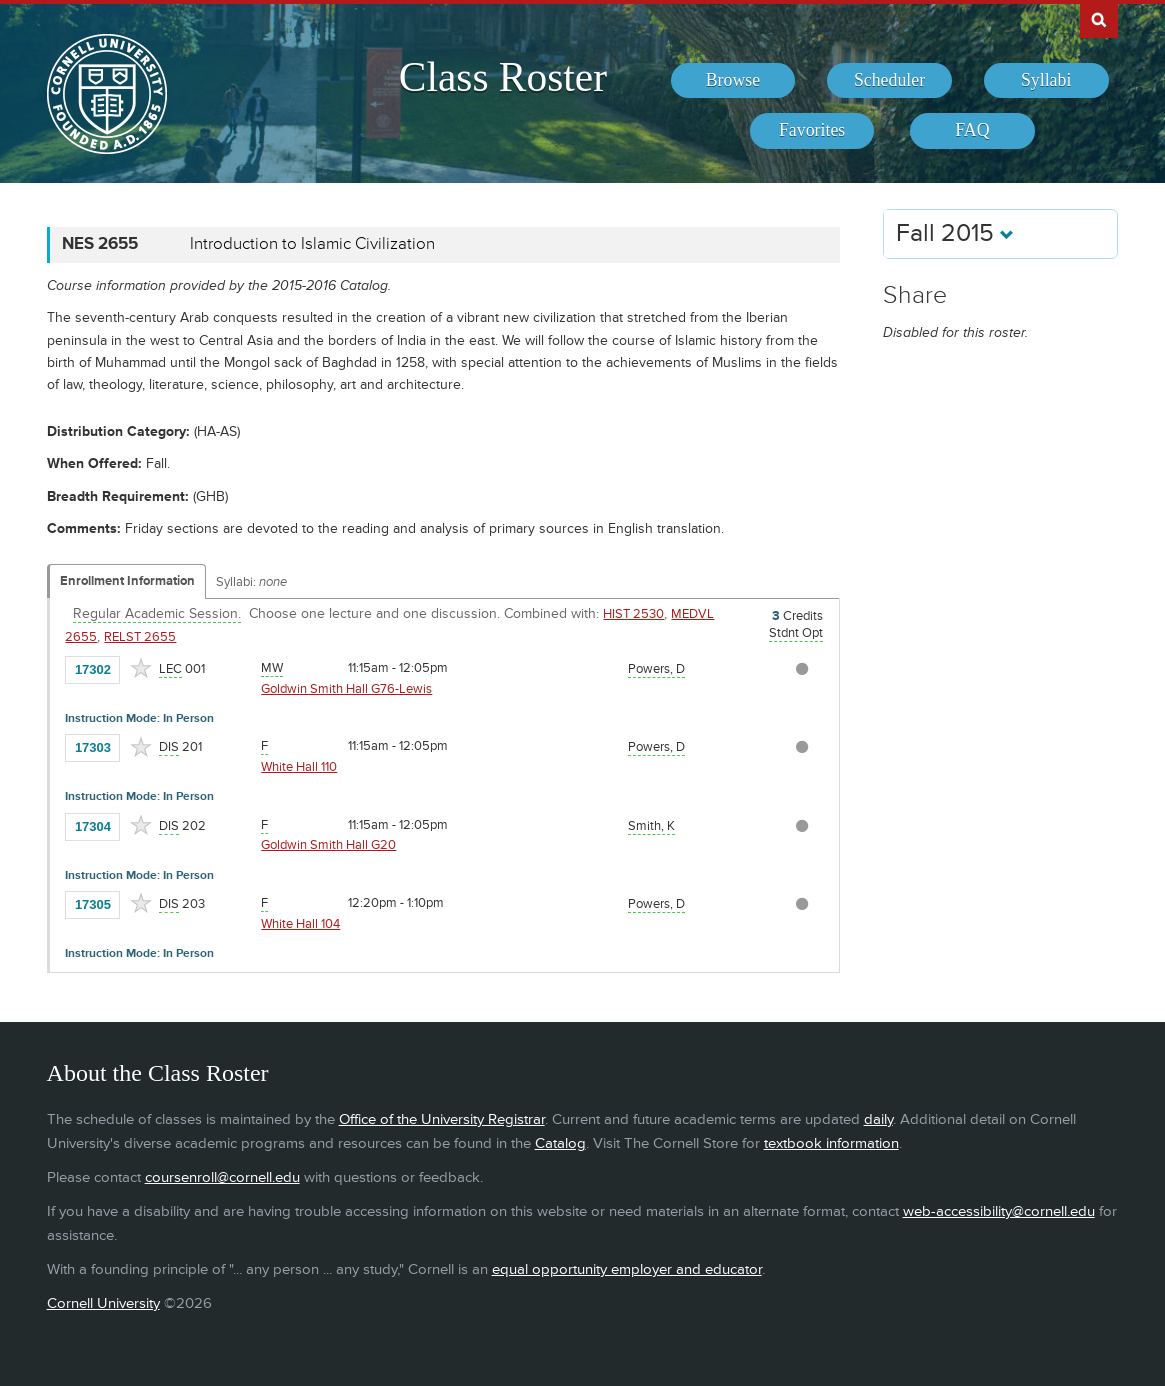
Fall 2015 (955, 233)
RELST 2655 (140, 637)
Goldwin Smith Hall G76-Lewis (346, 689)
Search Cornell (1099, 19)
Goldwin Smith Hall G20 (328, 845)
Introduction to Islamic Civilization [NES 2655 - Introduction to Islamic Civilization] (312, 244)
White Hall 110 (299, 767)
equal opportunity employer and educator (627, 1269)
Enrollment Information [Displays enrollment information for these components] (127, 581)
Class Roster (503, 77)
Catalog (560, 1143)
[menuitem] (733, 81)
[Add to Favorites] (141, 668)
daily (878, 1119)
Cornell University (103, 1303)
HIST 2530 (633, 614)
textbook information (831, 1143)
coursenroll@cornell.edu (222, 1177)
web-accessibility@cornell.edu (999, 1211)
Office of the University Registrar (442, 1119)
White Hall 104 (300, 924)
